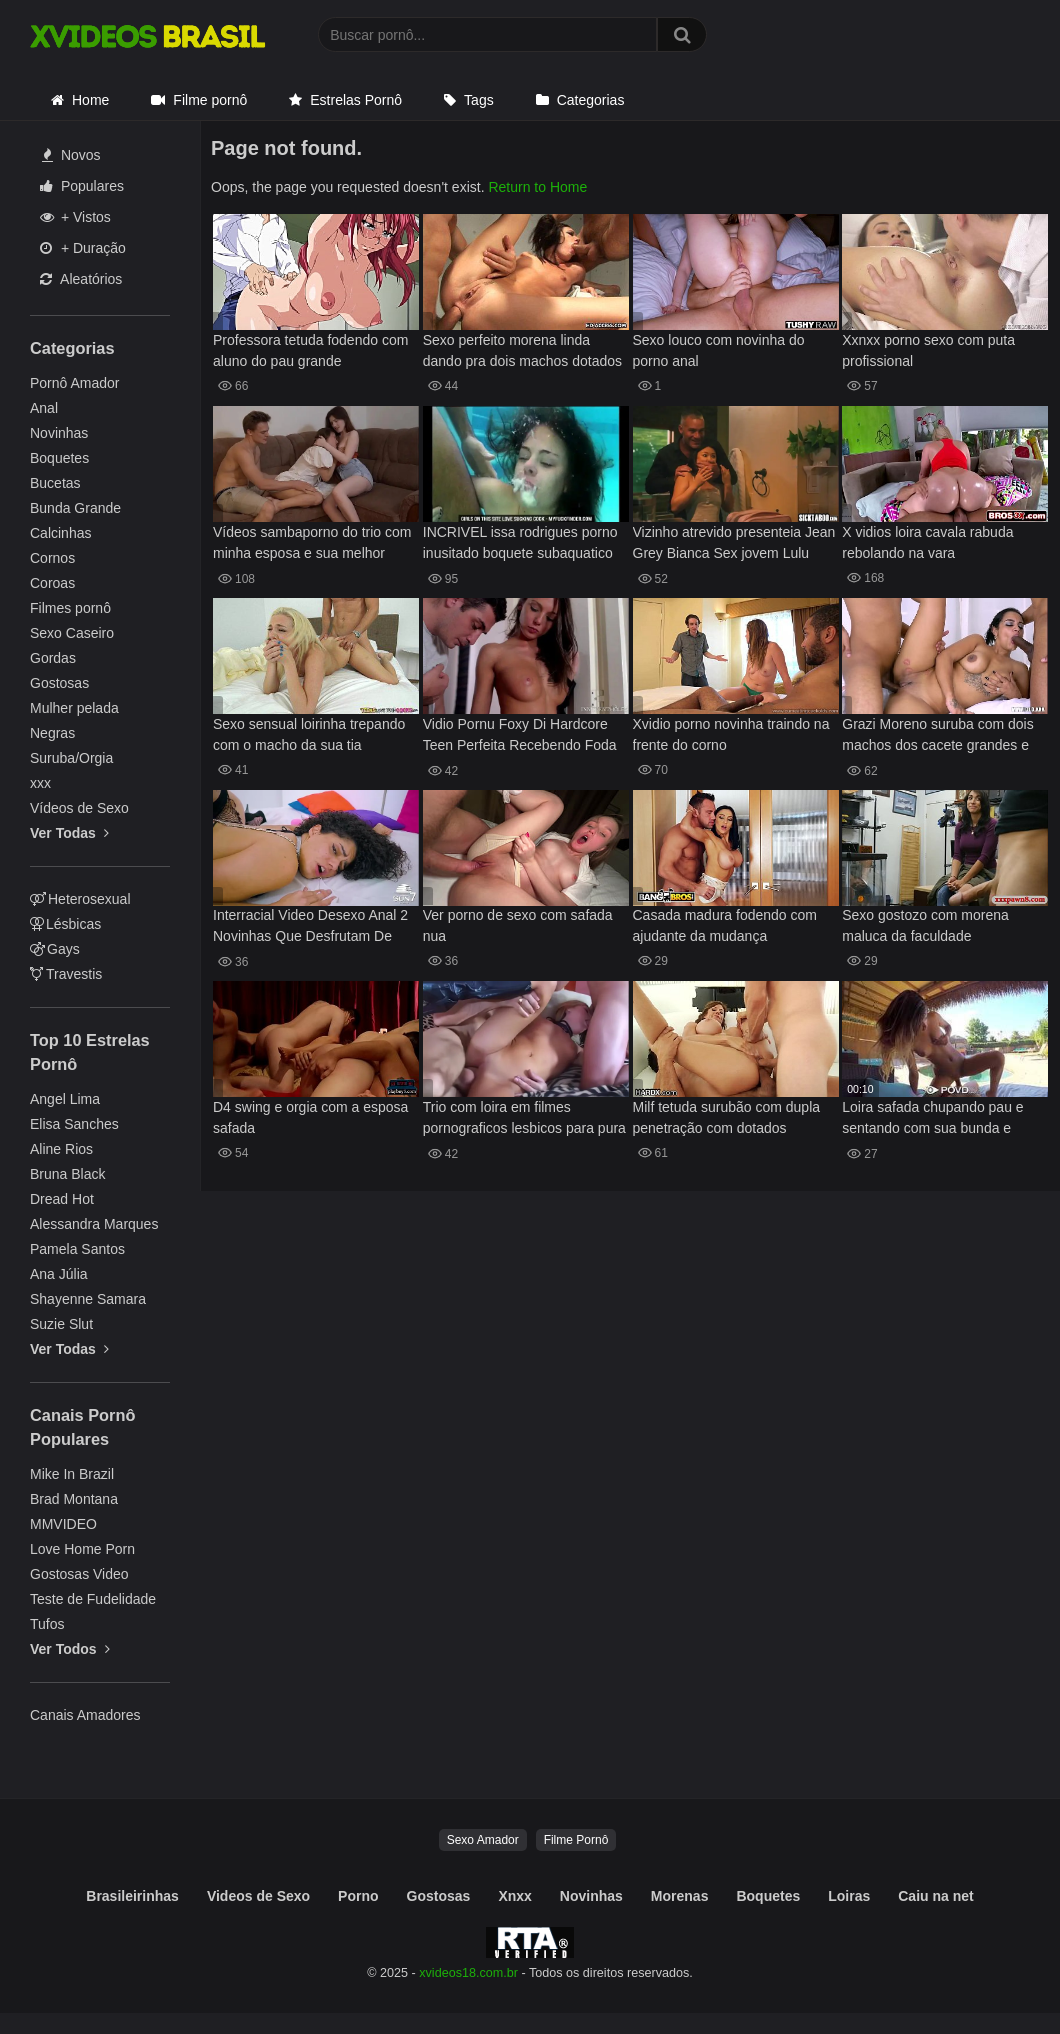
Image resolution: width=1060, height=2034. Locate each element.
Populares (82, 186)
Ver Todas (69, 833)
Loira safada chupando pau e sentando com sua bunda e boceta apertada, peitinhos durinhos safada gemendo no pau (932, 1119)
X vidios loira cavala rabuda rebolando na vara (927, 542)
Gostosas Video (79, 1574)
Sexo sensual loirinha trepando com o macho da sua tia (309, 734)
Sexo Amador (483, 1840)
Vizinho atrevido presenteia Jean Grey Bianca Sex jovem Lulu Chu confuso (734, 544)
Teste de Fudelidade (93, 1599)
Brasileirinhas (132, 1896)
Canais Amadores (85, 1715)
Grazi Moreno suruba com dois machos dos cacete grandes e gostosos (937, 736)
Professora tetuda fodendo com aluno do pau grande (310, 350)
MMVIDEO (63, 1524)
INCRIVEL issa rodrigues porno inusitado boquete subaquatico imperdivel (520, 544)
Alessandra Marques (94, 1224)
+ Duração (83, 248)
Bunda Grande (75, 508)
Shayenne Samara (88, 1299)
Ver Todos (70, 1649)
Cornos (52, 558)
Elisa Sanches (74, 1124)
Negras (52, 733)
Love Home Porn (82, 1549)
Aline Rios (61, 1149)
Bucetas (55, 483)
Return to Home (537, 187)
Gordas (53, 658)
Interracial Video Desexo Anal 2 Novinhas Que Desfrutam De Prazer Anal (310, 927)
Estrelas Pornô (356, 100)
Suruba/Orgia (71, 758)
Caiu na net (935, 1896)
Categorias (591, 100)
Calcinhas (60, 533)
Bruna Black (67, 1174)
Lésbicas (65, 924)
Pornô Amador (75, 383)
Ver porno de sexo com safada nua (518, 925)
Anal (44, 408)
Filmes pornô (70, 608)
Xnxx (514, 1896)
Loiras (849, 1896)
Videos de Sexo (258, 1896)
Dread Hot (62, 1199)
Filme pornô (210, 100)
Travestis (66, 974)
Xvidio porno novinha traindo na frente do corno (731, 734)
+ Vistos (75, 217)
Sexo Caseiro (72, 633)
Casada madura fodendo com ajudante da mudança (725, 925)
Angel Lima (65, 1099)
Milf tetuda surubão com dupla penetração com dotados (727, 1117)
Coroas (52, 583)
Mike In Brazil (72, 1474)
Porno (358, 1896)
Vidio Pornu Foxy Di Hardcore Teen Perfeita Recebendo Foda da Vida (520, 736)
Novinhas (59, 433)
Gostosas (59, 683)
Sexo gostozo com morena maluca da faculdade (925, 925)
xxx (40, 783)
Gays (55, 949)
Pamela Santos (77, 1249)
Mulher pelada (74, 708)
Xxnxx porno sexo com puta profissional (928, 350)
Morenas (680, 1896)
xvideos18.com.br (468, 1973)
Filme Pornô (576, 1840)
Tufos (47, 1624)
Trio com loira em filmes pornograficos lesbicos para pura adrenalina (524, 1119)
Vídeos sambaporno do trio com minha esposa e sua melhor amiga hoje (312, 544)
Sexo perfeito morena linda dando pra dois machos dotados (522, 350)
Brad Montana (74, 1499)
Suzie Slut (61, 1324)
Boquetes (59, 458)
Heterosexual (80, 899)
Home (90, 100)
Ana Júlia (59, 1274)
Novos (71, 155)
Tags (479, 100)
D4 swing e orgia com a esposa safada (310, 1117)
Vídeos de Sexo (79, 808)
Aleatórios (81, 279)
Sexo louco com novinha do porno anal (719, 350)
